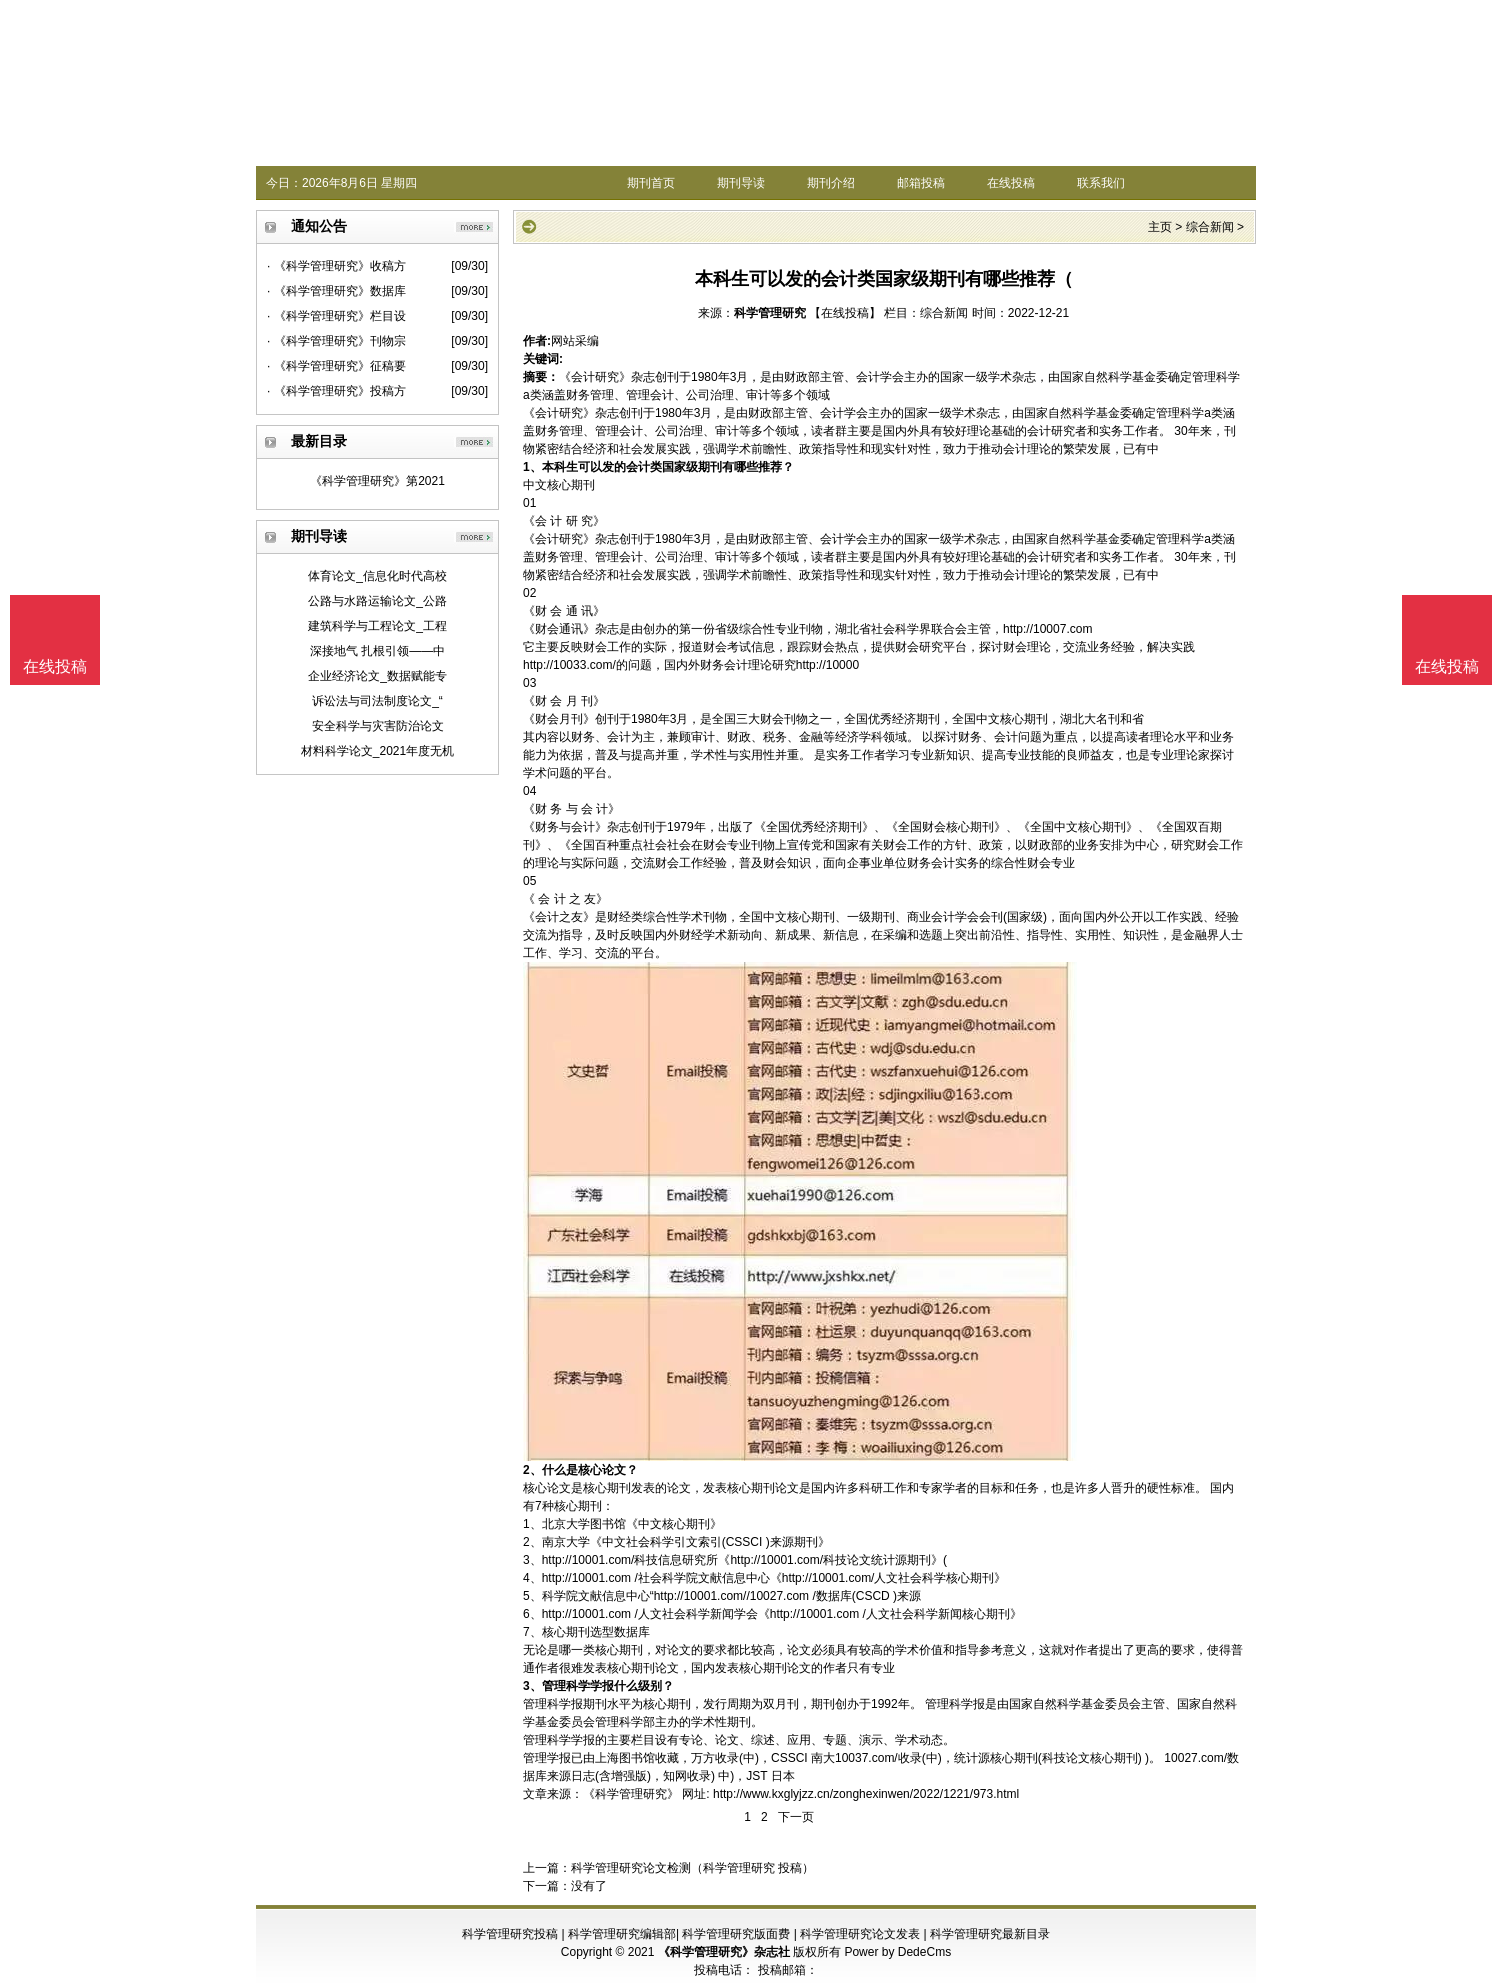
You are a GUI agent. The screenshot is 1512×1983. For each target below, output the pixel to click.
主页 (1160, 227)
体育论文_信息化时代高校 (377, 576)
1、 (532, 467)
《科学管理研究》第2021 (377, 481)
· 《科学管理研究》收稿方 (336, 266)
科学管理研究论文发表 (860, 1934)
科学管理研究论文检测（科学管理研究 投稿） (692, 1868)
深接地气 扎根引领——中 (377, 651)
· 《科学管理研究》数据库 (336, 291)
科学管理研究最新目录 (990, 1934)
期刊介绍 (831, 183)
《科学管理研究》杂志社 (724, 1952)
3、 (532, 1686)
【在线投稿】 (845, 313)
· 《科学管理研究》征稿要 (336, 366)
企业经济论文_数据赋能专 (377, 676)
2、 (532, 1470)
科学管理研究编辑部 (622, 1934)
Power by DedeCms (897, 1952)
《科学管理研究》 (631, 1794)
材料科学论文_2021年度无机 (377, 751)
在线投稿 (1011, 183)
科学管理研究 (770, 313)
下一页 (796, 1817)
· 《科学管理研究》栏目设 (336, 316)
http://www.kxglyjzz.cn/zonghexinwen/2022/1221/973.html (866, 1794)
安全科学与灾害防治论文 (378, 726)
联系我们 (1101, 183)
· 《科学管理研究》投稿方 (336, 391)
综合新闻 (1210, 227)
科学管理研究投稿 (510, 1934)
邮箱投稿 (921, 183)
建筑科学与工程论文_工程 (377, 626)
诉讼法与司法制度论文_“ (377, 701)
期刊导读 (741, 183)
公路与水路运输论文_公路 (377, 601)
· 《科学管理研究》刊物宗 (336, 341)
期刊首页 (651, 183)
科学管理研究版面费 (736, 1934)
